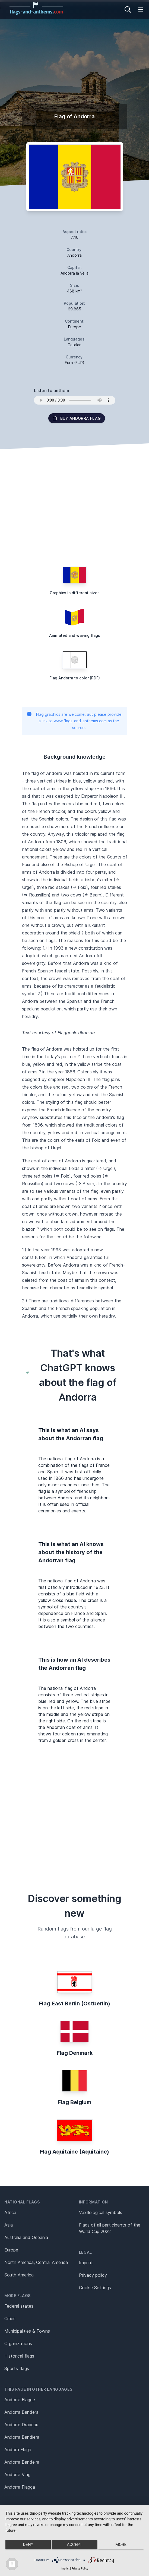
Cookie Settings (95, 2287)
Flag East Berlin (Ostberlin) (74, 2003)
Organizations (18, 2343)
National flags (22, 2202)
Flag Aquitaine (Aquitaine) (74, 2151)
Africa (10, 2212)
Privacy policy (93, 2275)
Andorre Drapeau (21, 2424)
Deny (28, 2544)
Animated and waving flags (74, 635)
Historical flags (19, 2356)
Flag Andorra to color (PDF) (74, 678)
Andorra (74, 255)
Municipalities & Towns (27, 2331)
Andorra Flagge (19, 2399)
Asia (8, 2225)
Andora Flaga (17, 2449)
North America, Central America (36, 2262)
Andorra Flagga (19, 2487)
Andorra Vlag (17, 2474)
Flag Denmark (75, 2053)
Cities (9, 2318)
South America (19, 2275)
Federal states (18, 2306)
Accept (74, 2544)
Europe (11, 2250)
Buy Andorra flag (77, 418)
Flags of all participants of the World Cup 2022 (109, 2228)
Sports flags (16, 2368)
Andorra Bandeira (21, 2462)
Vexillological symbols (100, 2212)
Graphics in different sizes (75, 592)
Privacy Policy (79, 2568)
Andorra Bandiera (21, 2437)
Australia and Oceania (26, 2237)
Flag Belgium (74, 2102)
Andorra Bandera (21, 2412)
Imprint (86, 2262)
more (120, 2544)
